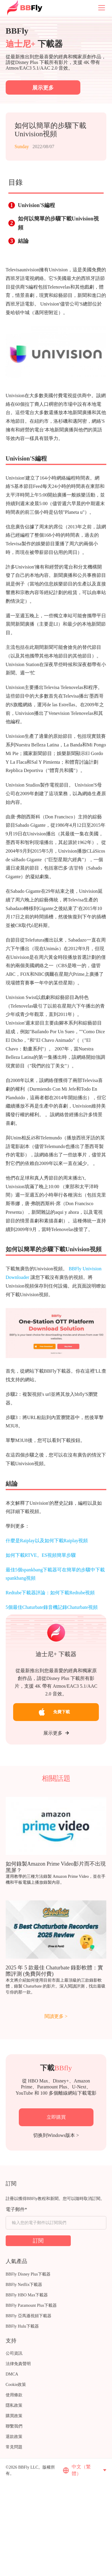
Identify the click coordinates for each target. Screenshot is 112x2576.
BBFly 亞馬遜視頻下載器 (28, 2316)
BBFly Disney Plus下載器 (28, 2274)
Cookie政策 (16, 2384)
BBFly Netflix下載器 (24, 2284)
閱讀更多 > (56, 2016)
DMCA (12, 2374)
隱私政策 (14, 2405)
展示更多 (56, 1733)
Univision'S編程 (36, 205)
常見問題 (14, 2447)
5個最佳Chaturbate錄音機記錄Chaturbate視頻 (52, 1607)
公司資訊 (14, 2353)
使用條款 (14, 2395)
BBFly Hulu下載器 (22, 2326)
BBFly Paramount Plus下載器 (31, 2305)
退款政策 (14, 2436)
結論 (23, 241)
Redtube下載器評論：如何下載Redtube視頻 (50, 1592)
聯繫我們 (14, 2426)
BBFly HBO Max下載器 (27, 2295)
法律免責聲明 (18, 2364)
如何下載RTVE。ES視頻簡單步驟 (41, 1555)
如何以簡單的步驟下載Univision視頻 (58, 223)
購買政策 (14, 2416)
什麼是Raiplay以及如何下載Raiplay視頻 (47, 1540)
